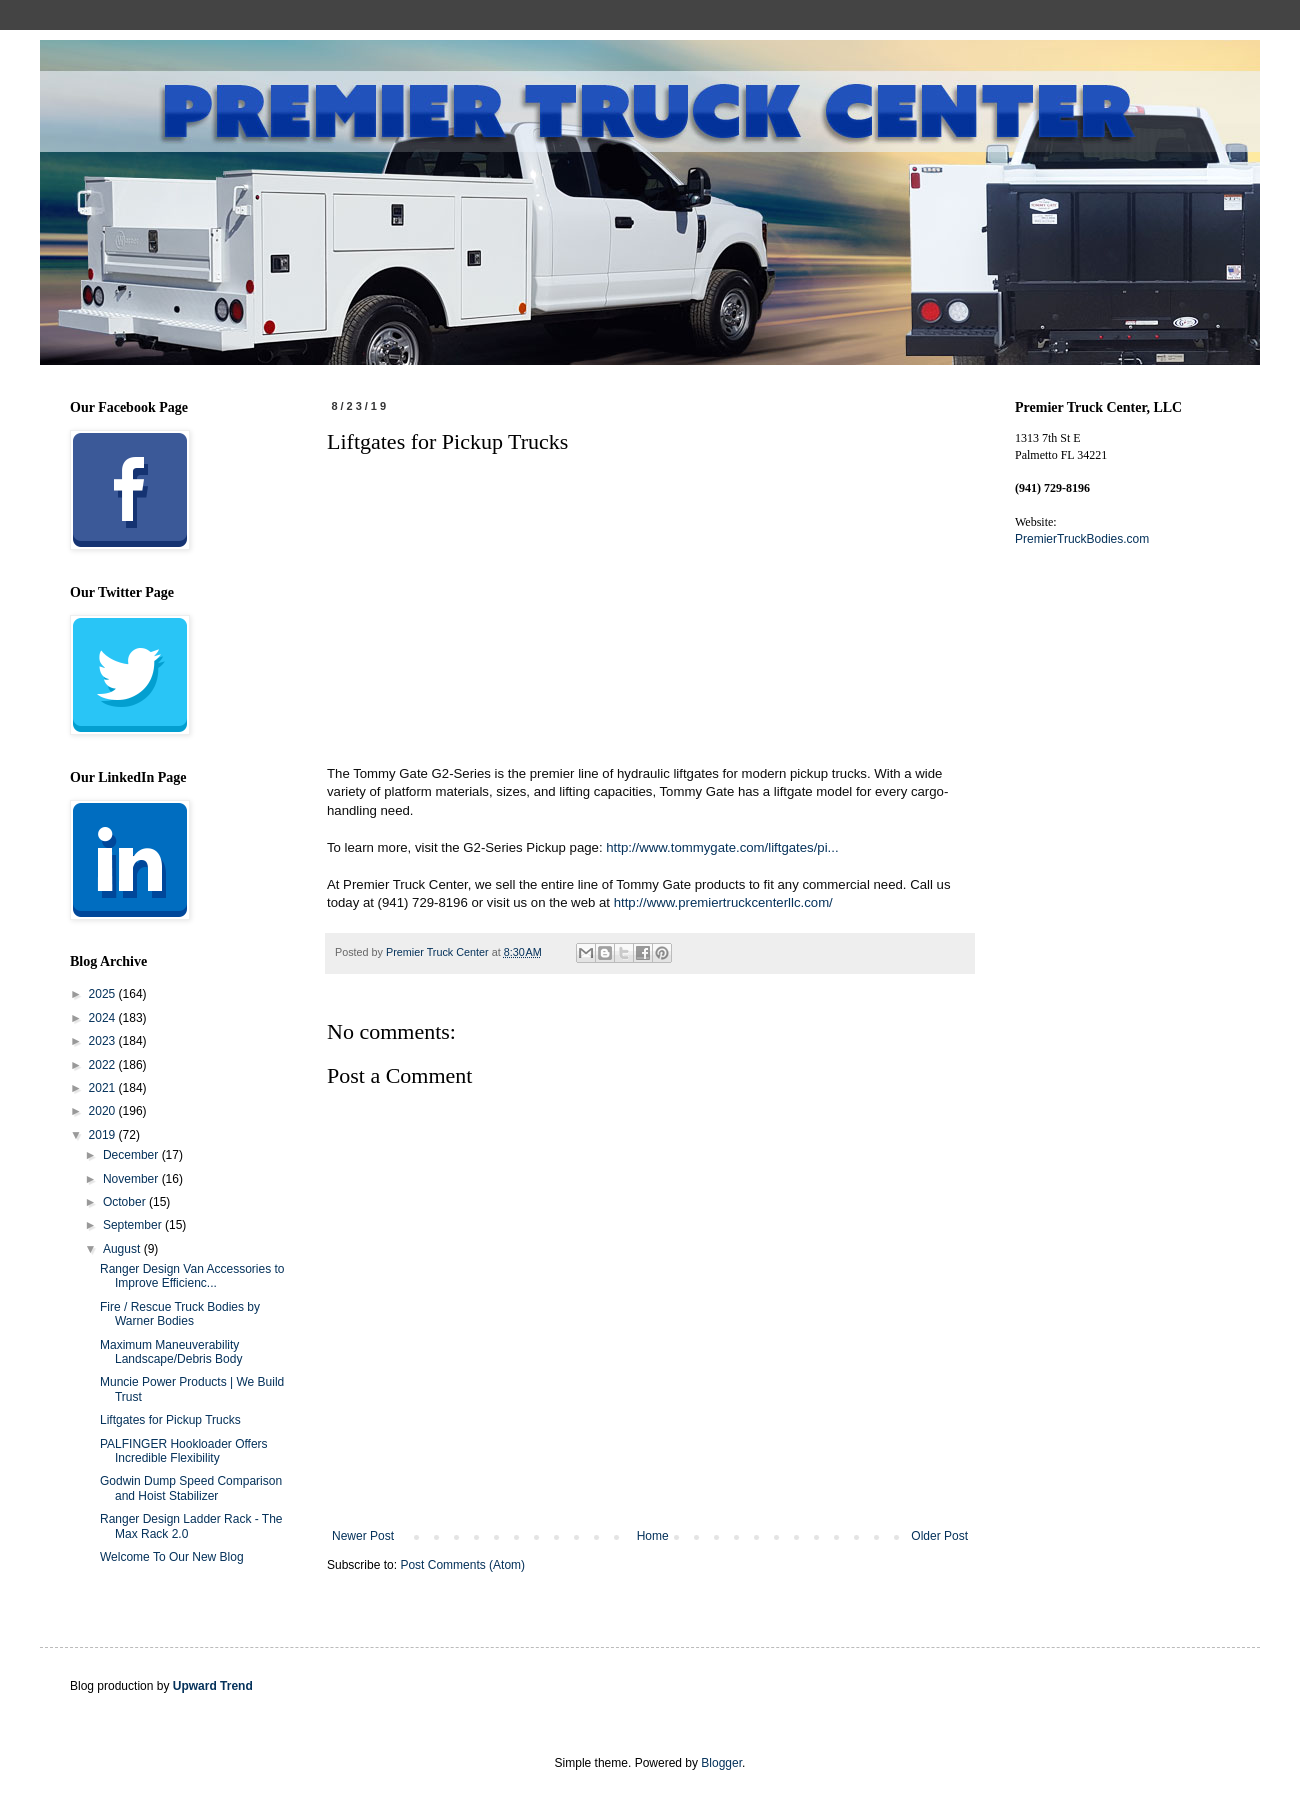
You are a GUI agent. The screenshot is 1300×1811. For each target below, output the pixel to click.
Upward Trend (213, 1686)
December (132, 1155)
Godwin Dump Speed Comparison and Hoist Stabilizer (191, 1488)
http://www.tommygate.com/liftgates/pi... (722, 847)
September (134, 1225)
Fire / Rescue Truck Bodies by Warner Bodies (180, 1314)
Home (653, 1536)
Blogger (721, 1763)
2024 (104, 1018)
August (123, 1249)
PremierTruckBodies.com (1082, 539)
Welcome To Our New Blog (172, 1557)
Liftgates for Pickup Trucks (170, 1420)
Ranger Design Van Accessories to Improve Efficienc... (192, 1276)
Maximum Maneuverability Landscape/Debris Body (171, 1352)
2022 (104, 1065)
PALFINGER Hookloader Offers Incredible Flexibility (184, 1451)
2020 (104, 1111)
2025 (104, 994)
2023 (104, 1041)
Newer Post (363, 1536)
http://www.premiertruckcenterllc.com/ (723, 902)
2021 (104, 1088)
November (132, 1179)
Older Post (939, 1536)
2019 (104, 1135)
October (126, 1202)
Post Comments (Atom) (462, 1565)
